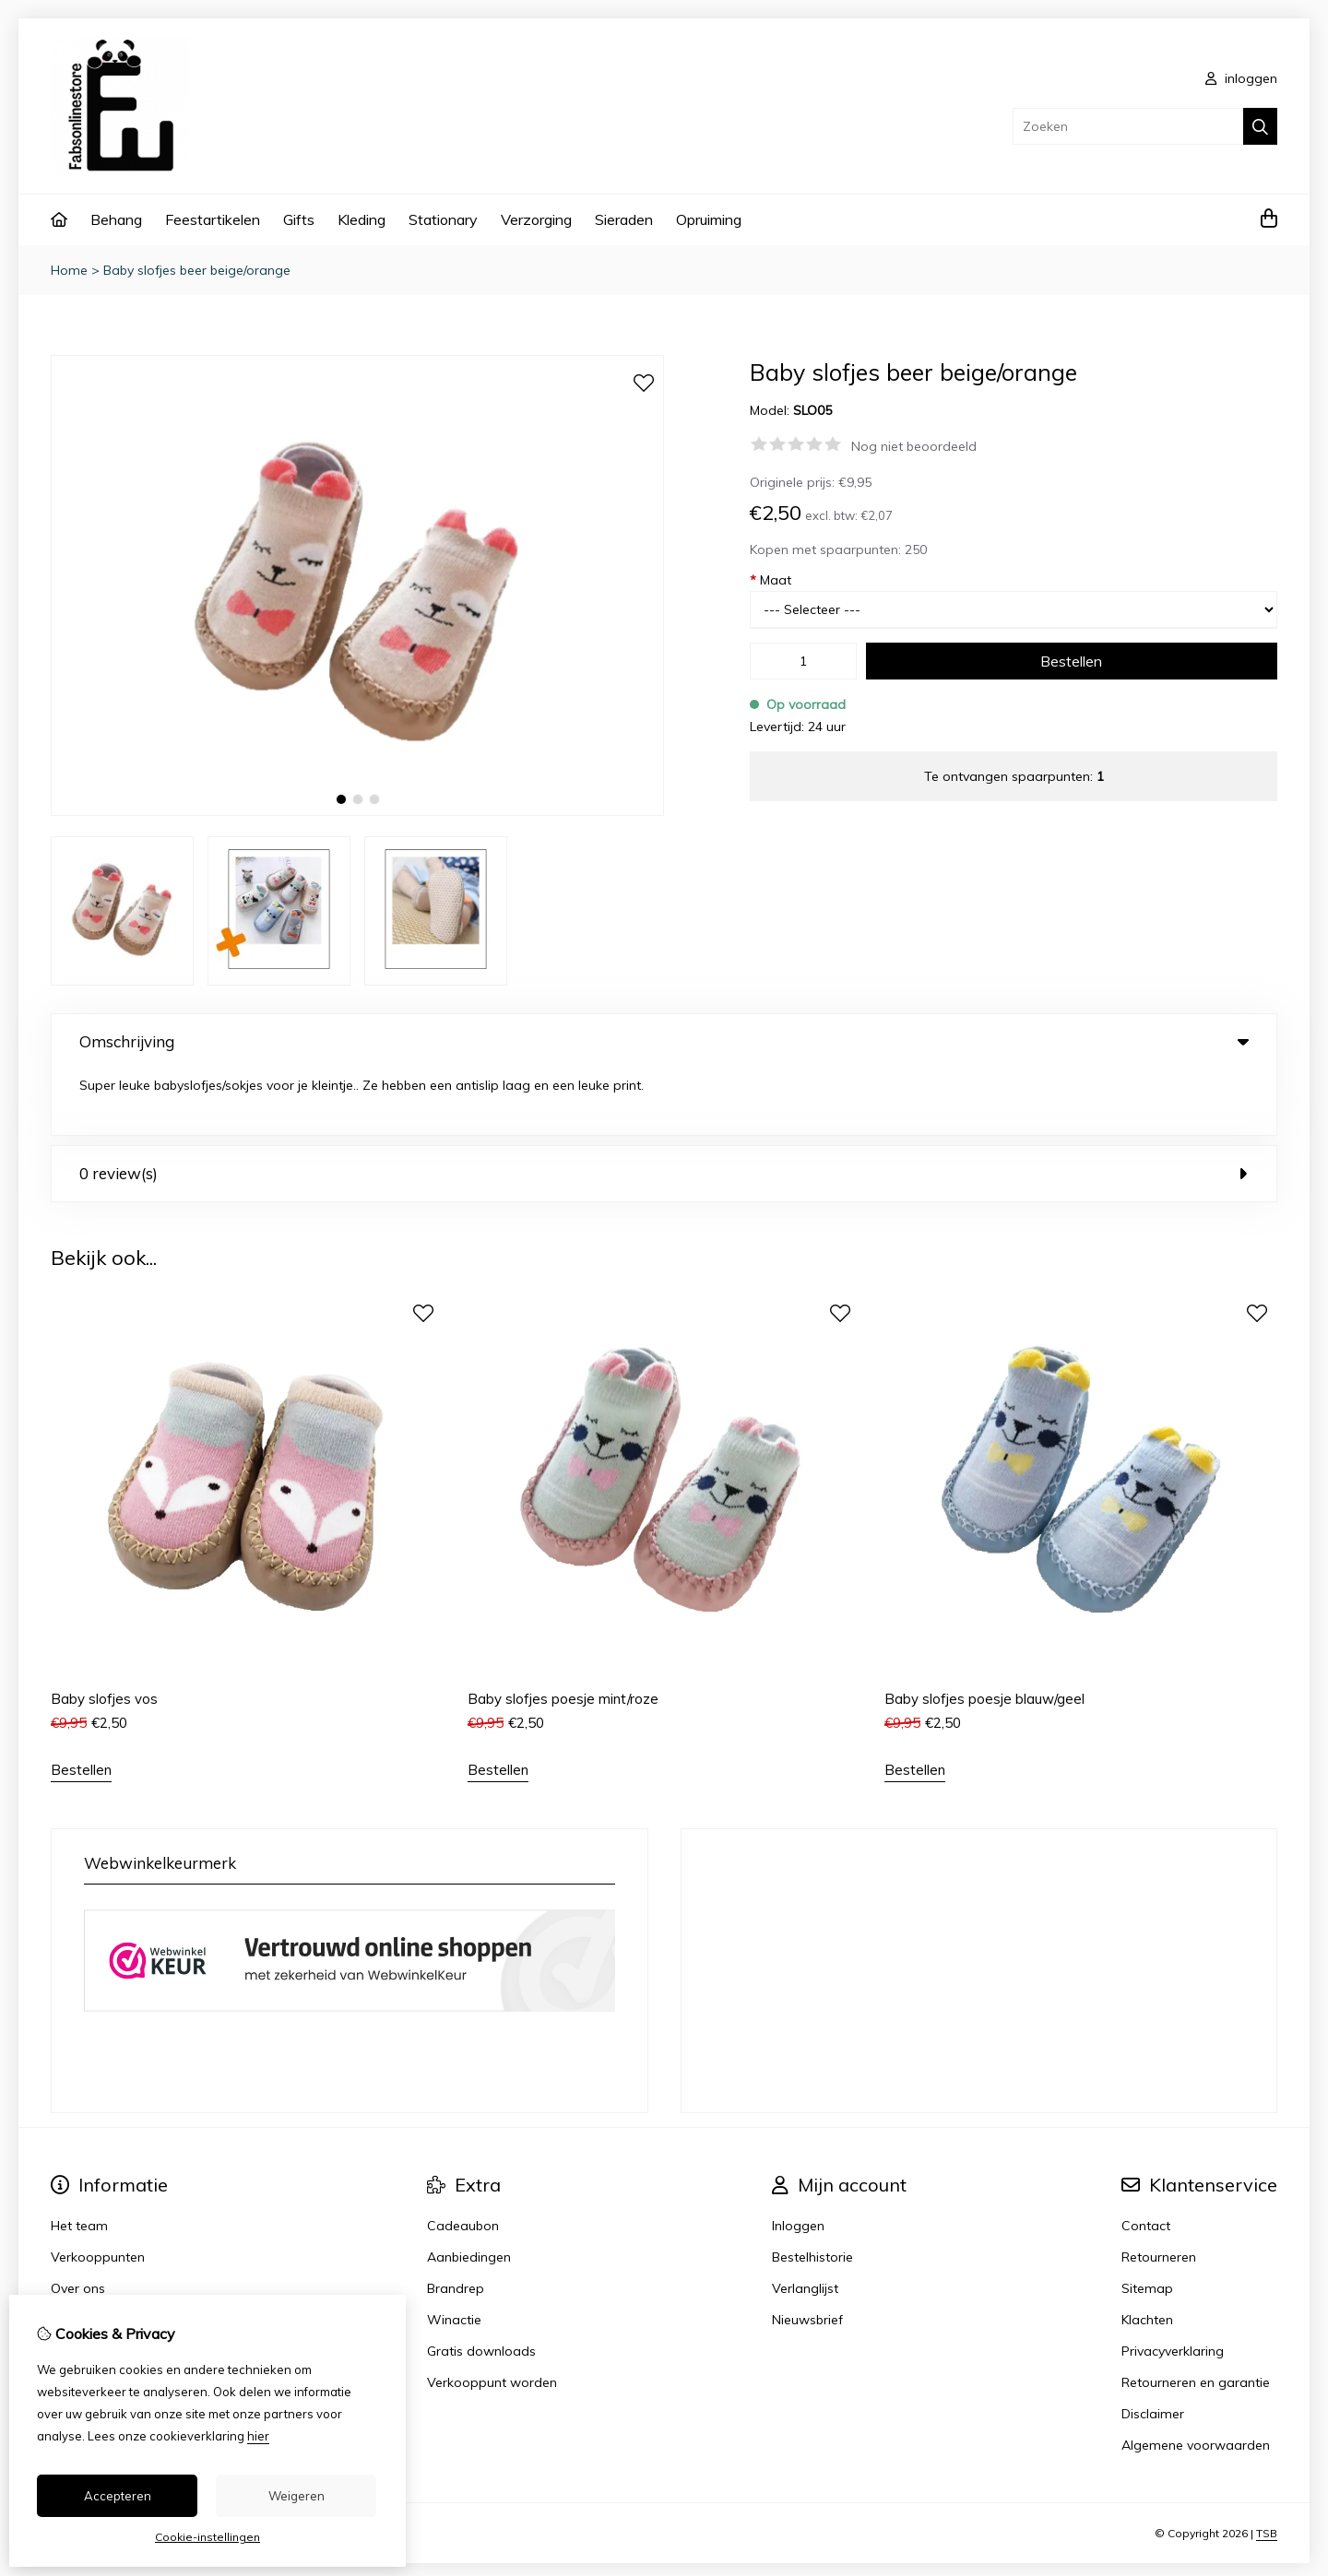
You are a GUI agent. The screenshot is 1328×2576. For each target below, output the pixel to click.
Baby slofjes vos (104, 1634)
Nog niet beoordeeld (914, 446)
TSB (1266, 2468)
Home (69, 270)
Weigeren (296, 2495)
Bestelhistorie (812, 2192)
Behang (116, 219)
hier (258, 2435)
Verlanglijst (805, 2224)
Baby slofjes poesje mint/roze (563, 1634)
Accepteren (117, 2495)
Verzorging (536, 219)
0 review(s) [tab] (664, 1107)
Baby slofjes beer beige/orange (196, 270)
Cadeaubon (463, 2161)
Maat (770, 580)
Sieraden (624, 219)
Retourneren (1158, 2192)
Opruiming (708, 219)
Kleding (361, 219)
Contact (1145, 2161)
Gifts (298, 219)
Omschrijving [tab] (664, 1041)
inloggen (1241, 78)
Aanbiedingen (469, 2192)
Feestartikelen (212, 219)
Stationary (443, 219)
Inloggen (798, 2161)
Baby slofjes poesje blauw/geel (984, 1634)
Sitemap (1147, 2224)
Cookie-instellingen (207, 2537)
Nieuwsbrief (807, 2255)
